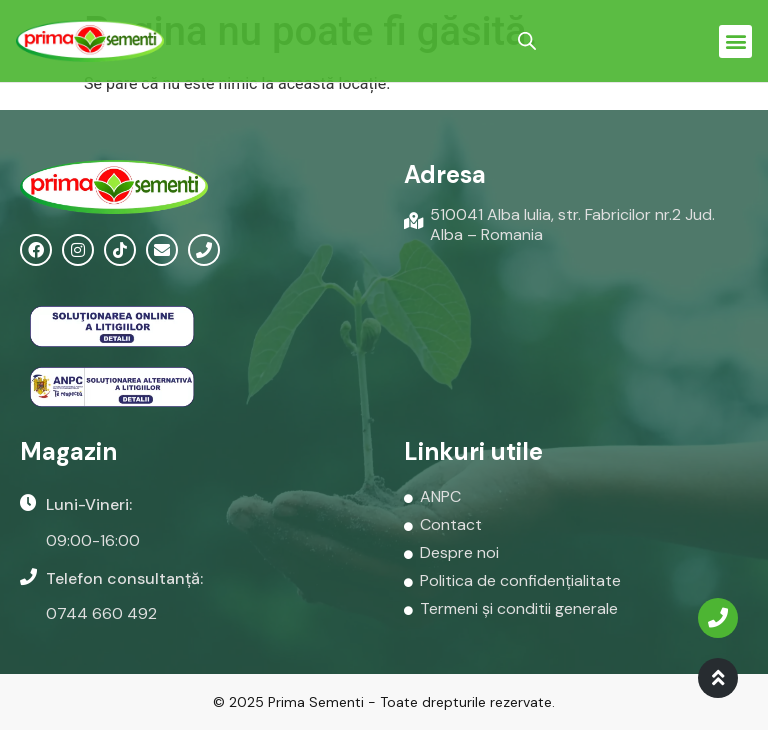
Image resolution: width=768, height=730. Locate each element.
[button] (735, 41)
